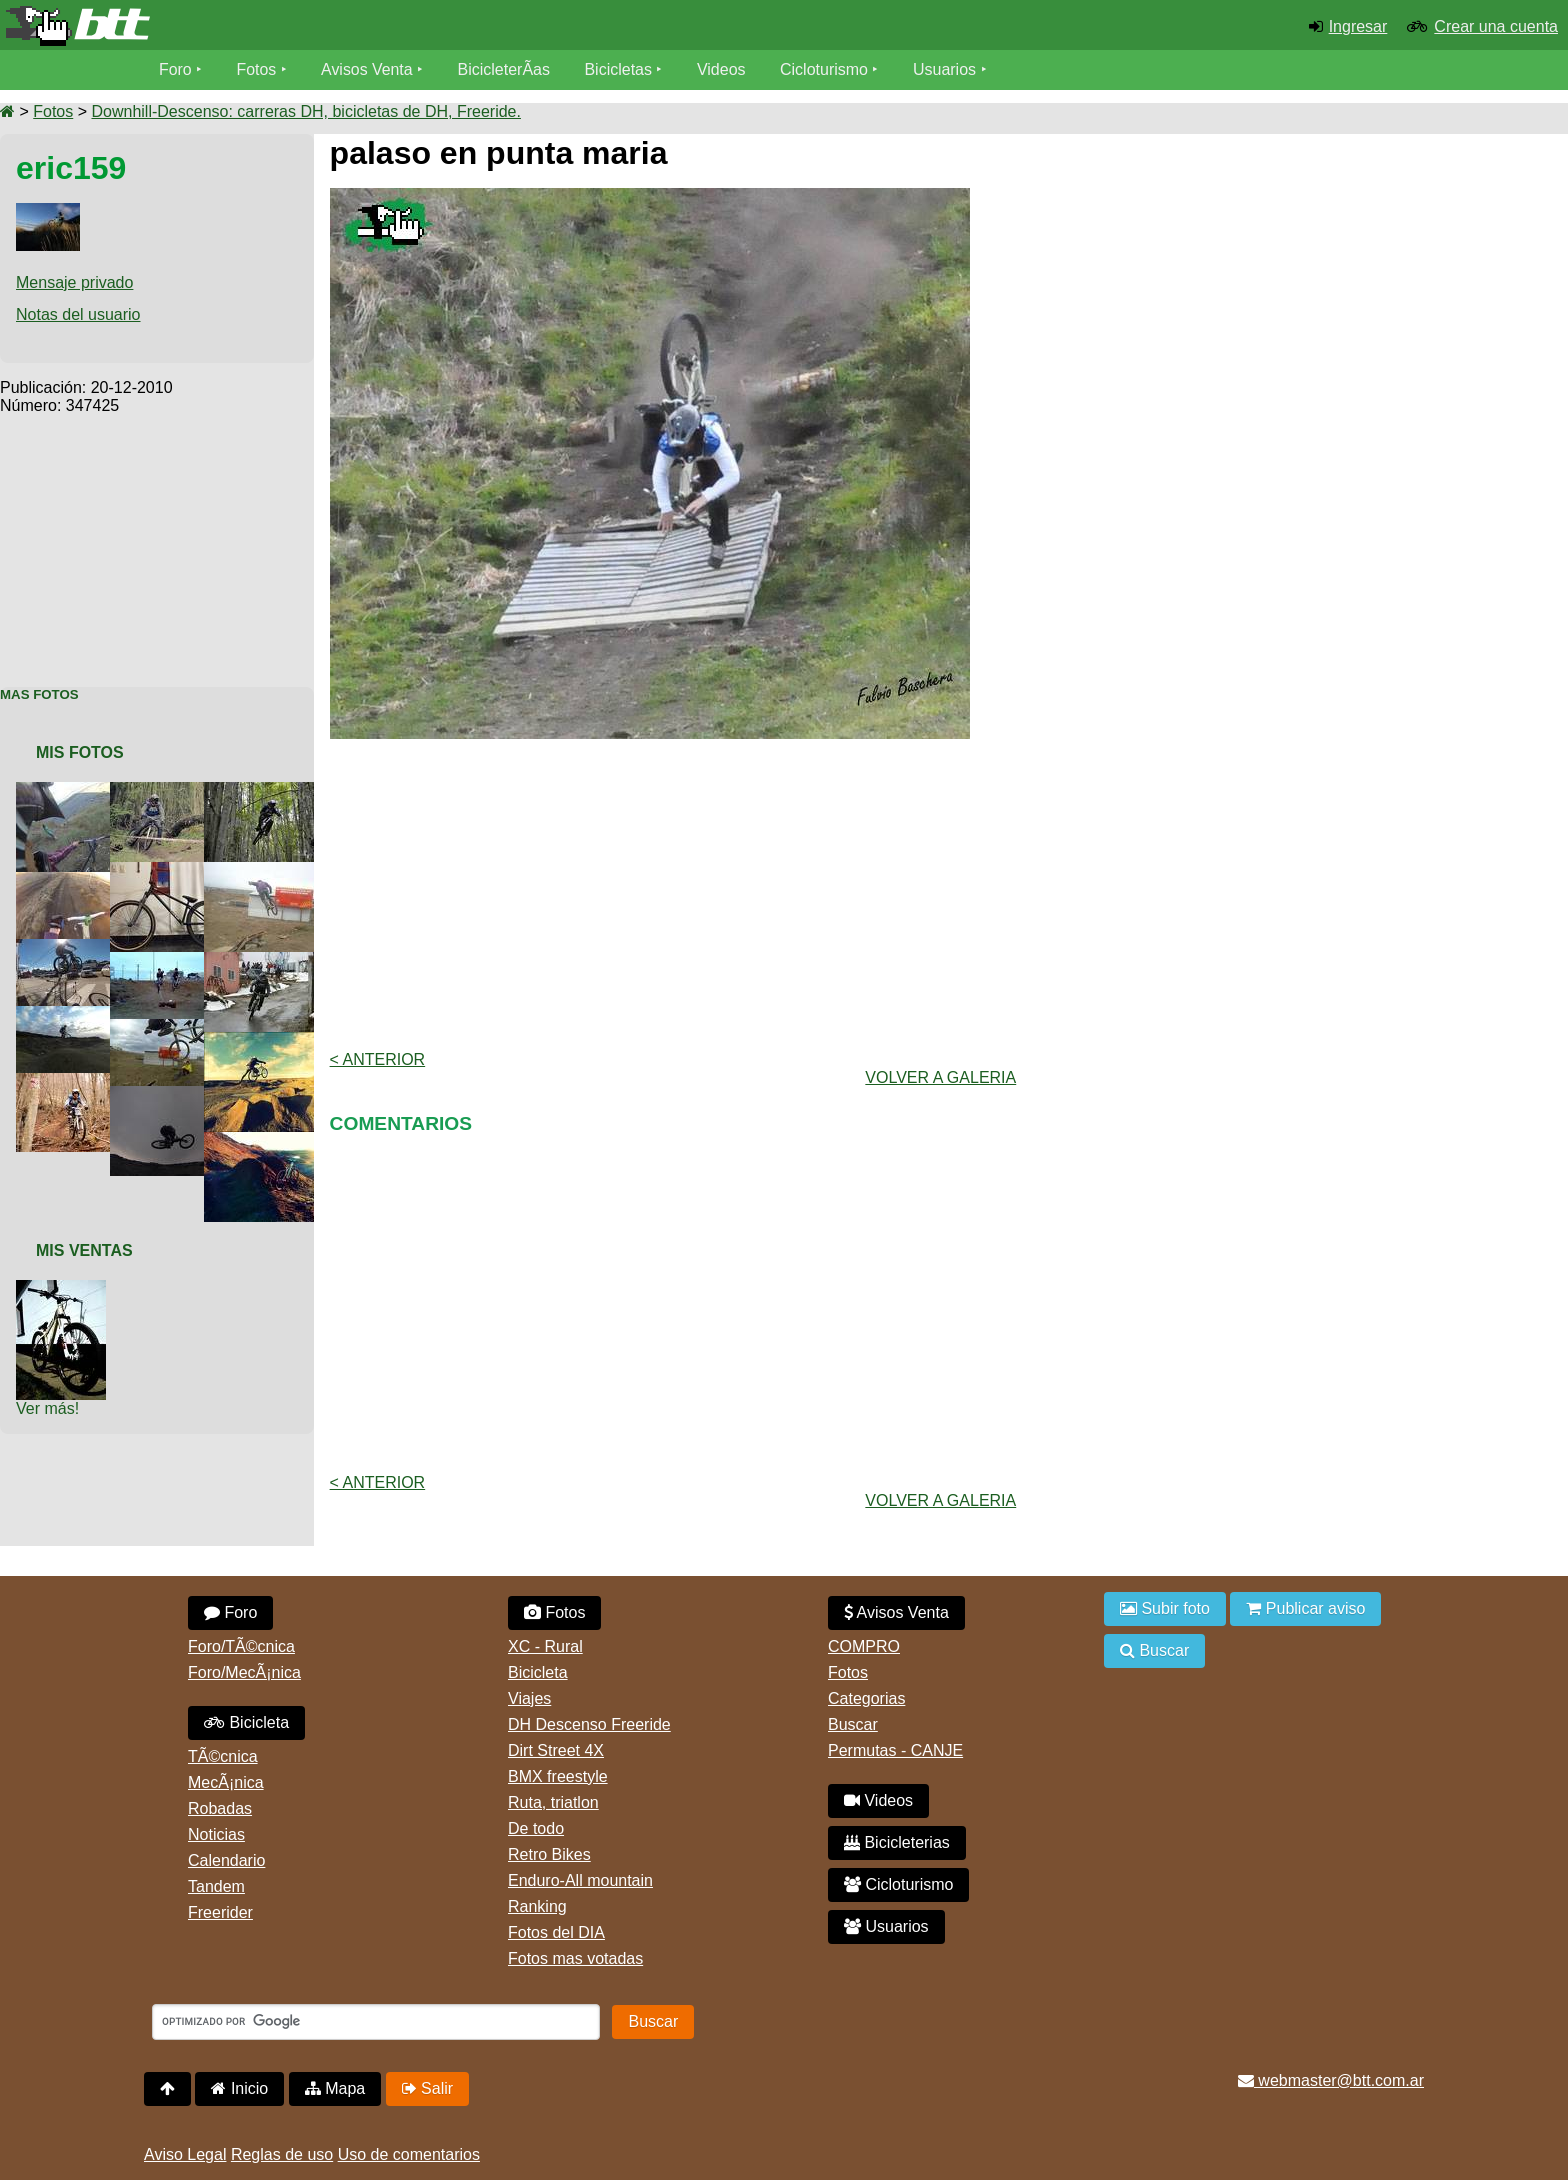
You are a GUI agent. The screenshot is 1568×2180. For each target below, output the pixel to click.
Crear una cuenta (1496, 26)
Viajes (529, 1698)
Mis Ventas (84, 1250)
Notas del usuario (78, 314)
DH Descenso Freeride (589, 1724)
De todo (536, 1828)
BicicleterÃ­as (505, 69)
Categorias (866, 1698)
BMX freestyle (558, 1776)
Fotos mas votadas (575, 1958)
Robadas (220, 1808)
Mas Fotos (39, 694)
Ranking (537, 1906)
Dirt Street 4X (556, 1750)
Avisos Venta (368, 69)
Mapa (335, 2088)
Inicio (239, 2088)
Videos (722, 69)
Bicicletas (622, 69)
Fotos (257, 69)
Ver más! (47, 1408)
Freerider (220, 1912)
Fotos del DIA (556, 1932)
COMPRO (864, 1646)
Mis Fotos (80, 752)
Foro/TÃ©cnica (241, 1646)
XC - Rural (545, 1646)
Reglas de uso (282, 2154)
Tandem (216, 1886)
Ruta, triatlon (553, 1802)
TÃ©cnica (223, 1756)
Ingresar (1358, 26)
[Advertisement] (157, 540)
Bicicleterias (897, 1842)
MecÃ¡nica (226, 1782)
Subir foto (1165, 1608)
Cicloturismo (825, 69)
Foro (175, 69)
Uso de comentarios (409, 2154)
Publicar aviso (1305, 1608)
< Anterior (378, 1059)
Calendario (226, 1860)
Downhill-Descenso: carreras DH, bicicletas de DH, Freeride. (305, 111)
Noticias (216, 1834)
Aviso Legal (185, 2154)
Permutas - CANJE (895, 1750)
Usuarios (945, 69)
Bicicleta (246, 1722)
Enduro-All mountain (580, 1880)
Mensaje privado (74, 282)
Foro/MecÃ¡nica (244, 1672)
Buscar (853, 1724)
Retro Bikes (549, 1854)
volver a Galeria (940, 1077)
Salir (427, 2088)
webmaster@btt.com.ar (1331, 2080)
